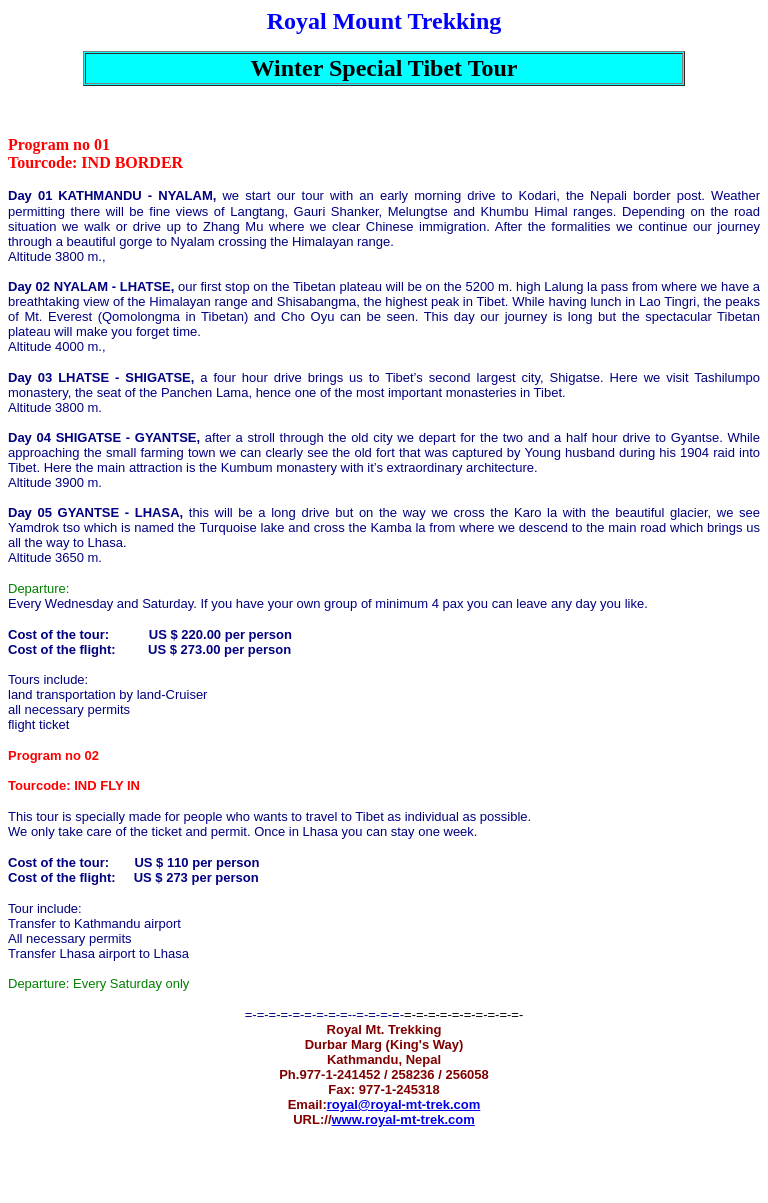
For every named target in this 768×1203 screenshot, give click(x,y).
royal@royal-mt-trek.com (404, 1104)
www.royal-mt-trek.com (403, 1119)
